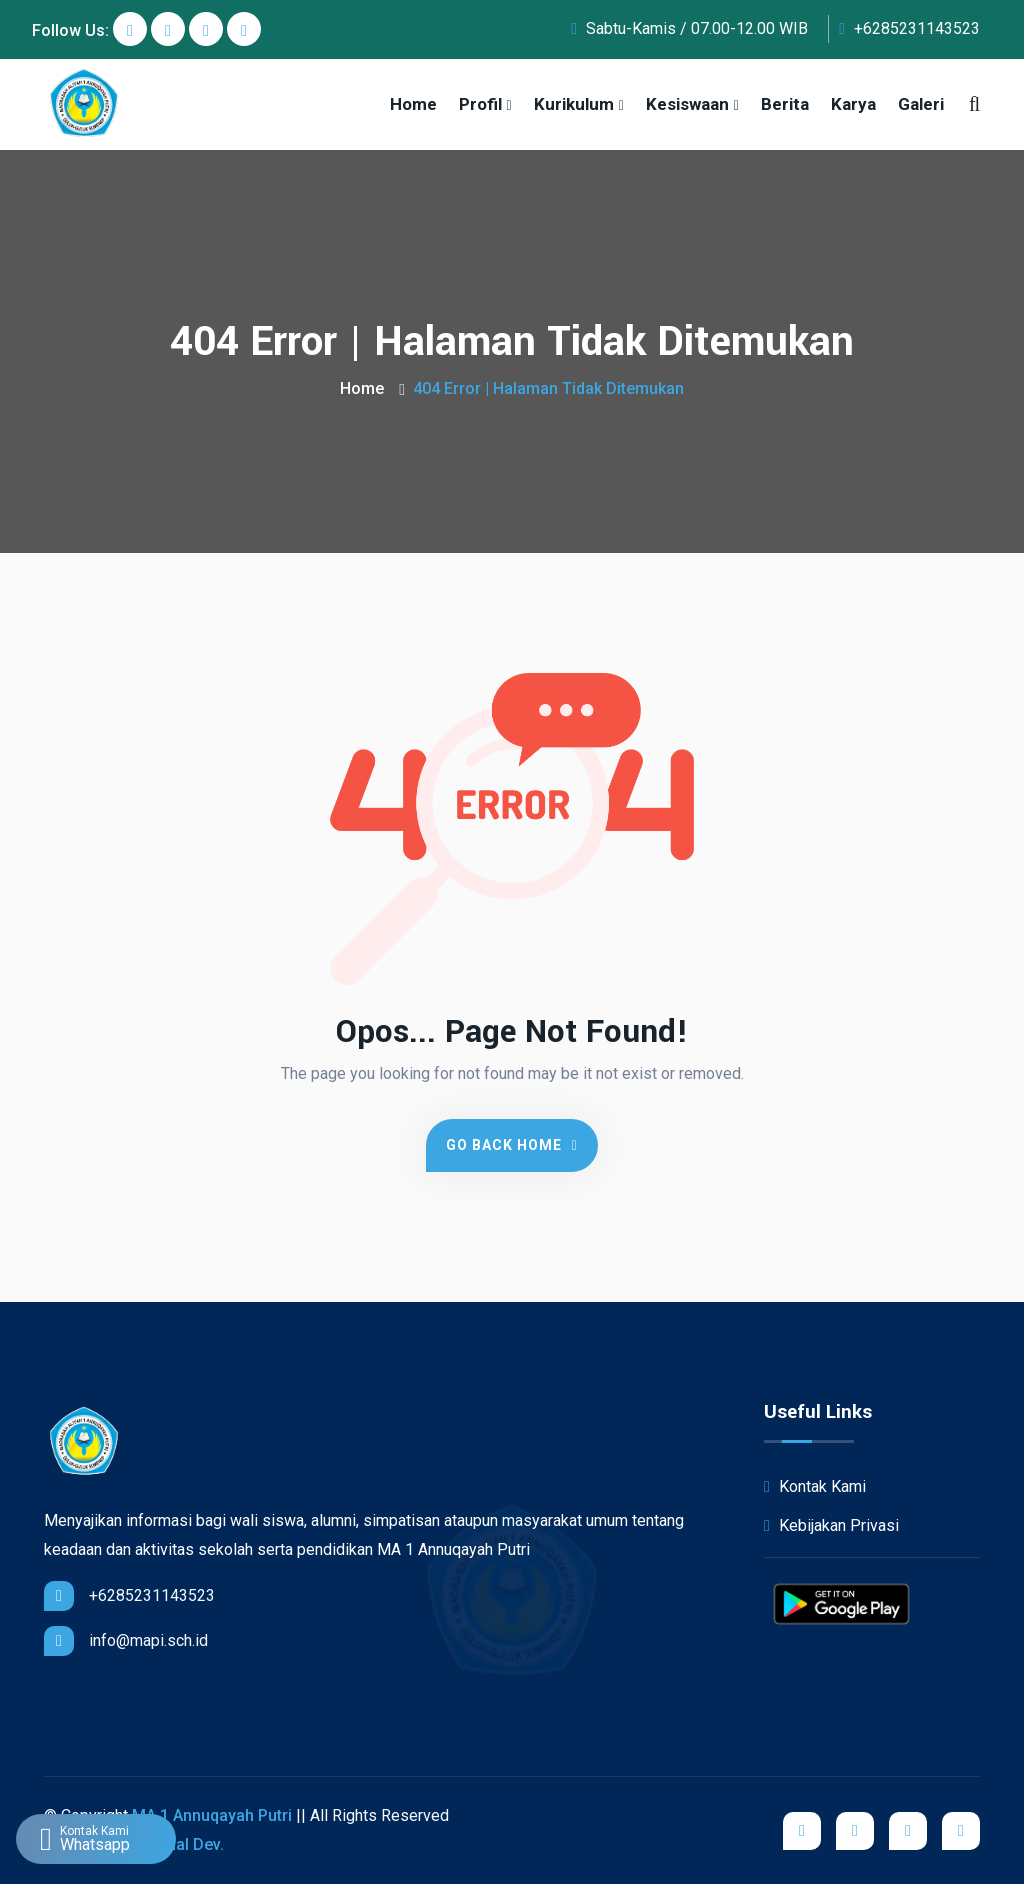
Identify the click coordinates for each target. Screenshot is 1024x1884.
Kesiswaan (687, 104)
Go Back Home (511, 1145)
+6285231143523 (909, 28)
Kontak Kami (815, 1486)
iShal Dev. (188, 1844)
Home (413, 104)
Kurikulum (574, 104)
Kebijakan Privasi (831, 1525)
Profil (480, 104)
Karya (853, 104)
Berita (785, 104)
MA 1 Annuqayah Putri (212, 1815)
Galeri (921, 104)
